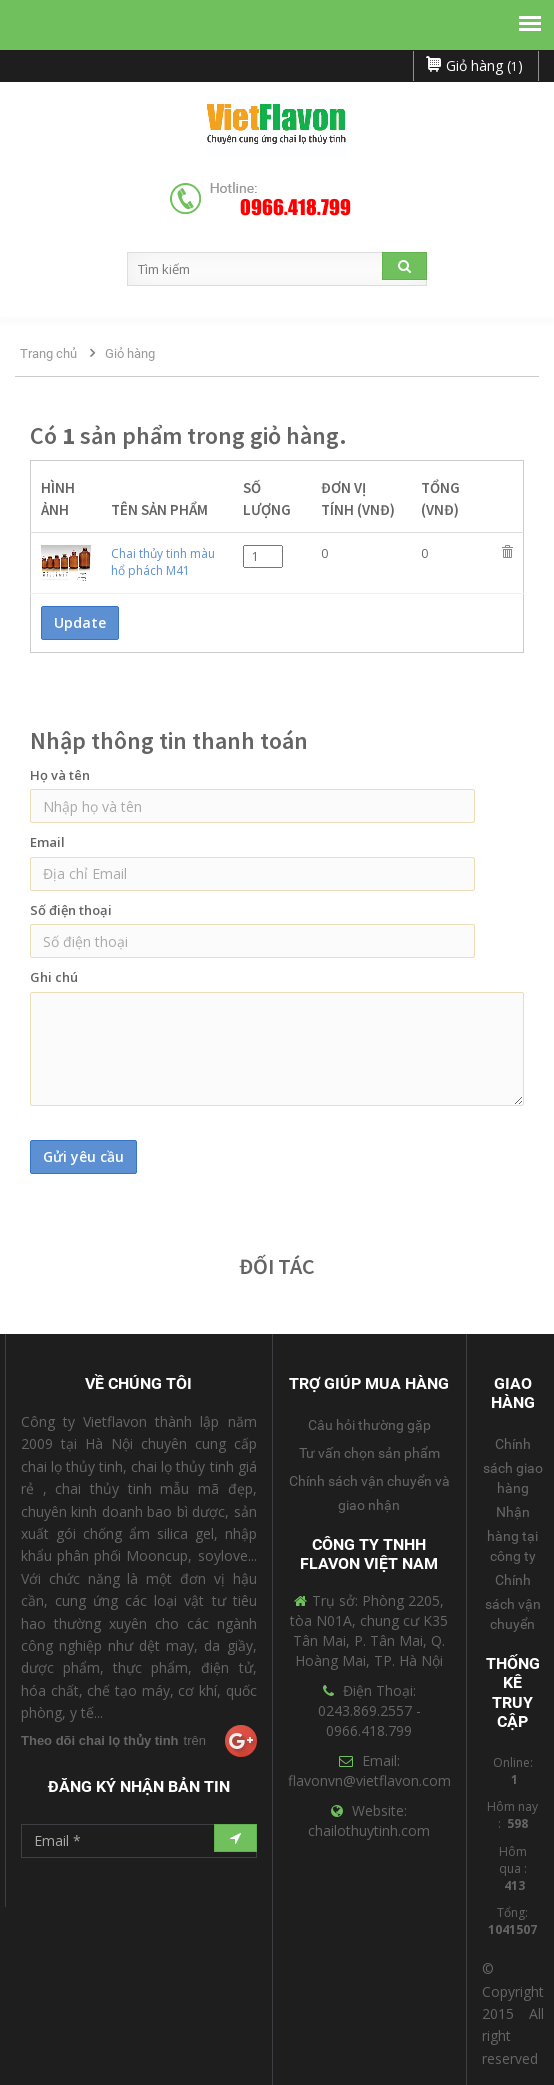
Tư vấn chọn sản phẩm (369, 1453)
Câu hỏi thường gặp (369, 1425)
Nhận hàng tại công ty (512, 1534)
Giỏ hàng (130, 353)
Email (47, 842)
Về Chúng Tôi (138, 1383)
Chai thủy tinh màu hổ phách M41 (163, 562)
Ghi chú (54, 977)
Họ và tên (60, 775)
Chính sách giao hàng (513, 1466)
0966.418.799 (295, 208)
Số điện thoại (71, 910)
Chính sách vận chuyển (513, 1602)
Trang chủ (48, 353)
